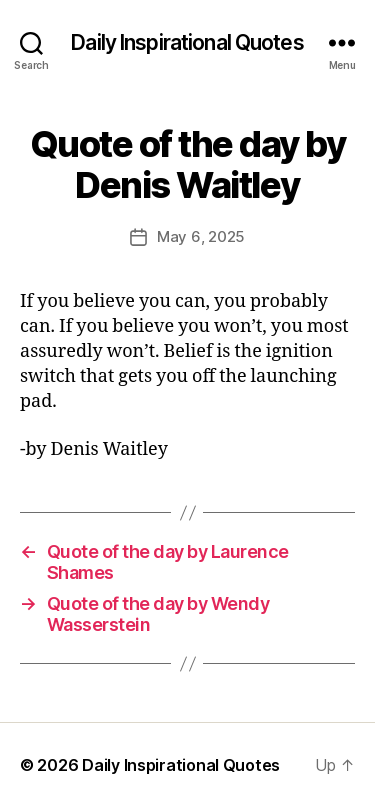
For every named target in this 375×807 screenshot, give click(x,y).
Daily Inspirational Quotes (187, 42)
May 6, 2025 (201, 236)
